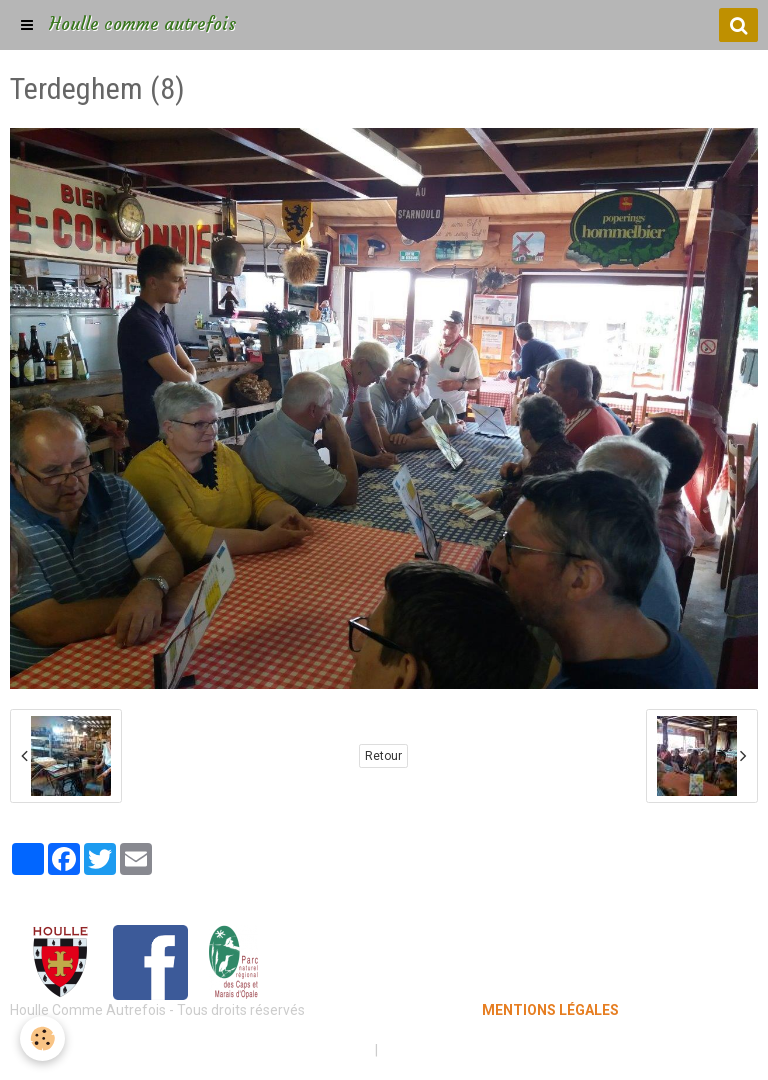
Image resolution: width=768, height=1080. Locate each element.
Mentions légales (313, 1050)
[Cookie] (42, 1038)
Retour (383, 756)
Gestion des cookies (445, 1050)
